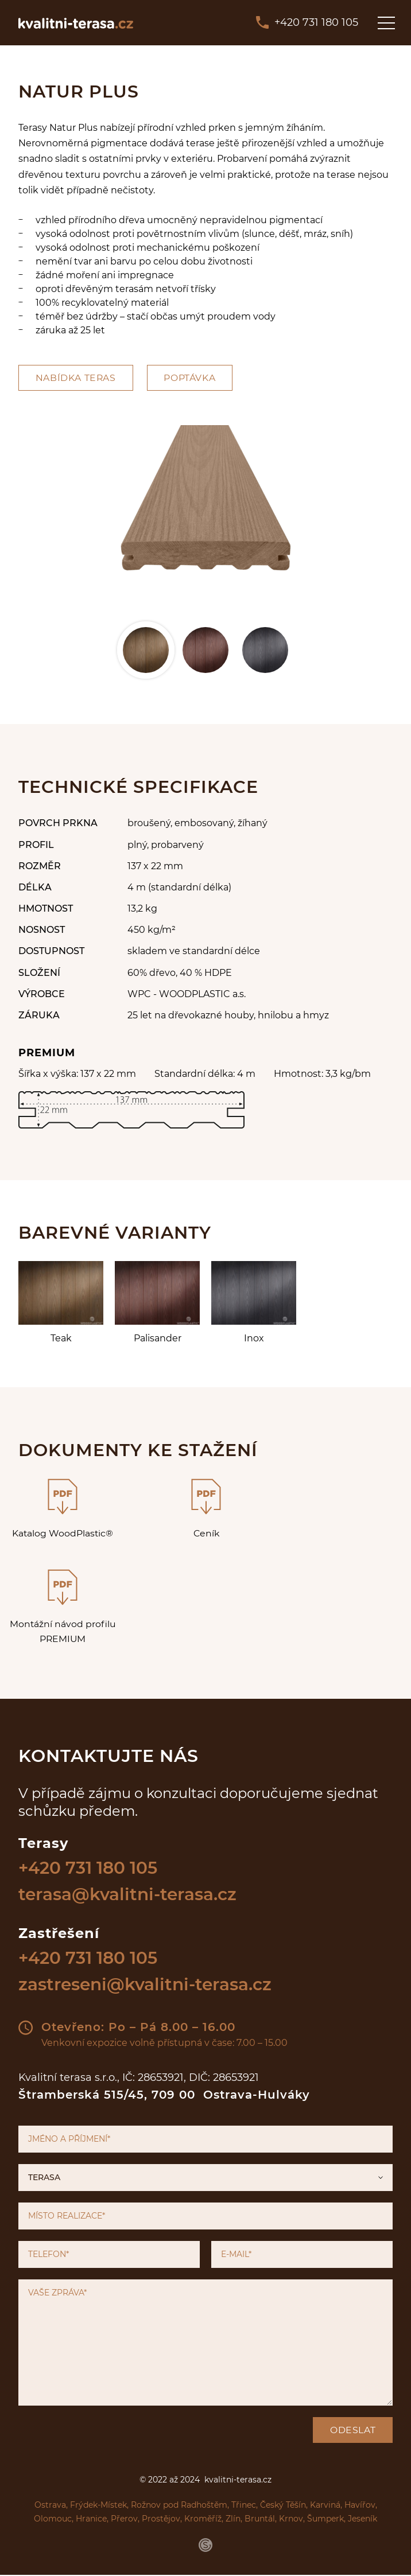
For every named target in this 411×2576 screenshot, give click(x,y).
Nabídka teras (76, 377)
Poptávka (192, 377)
